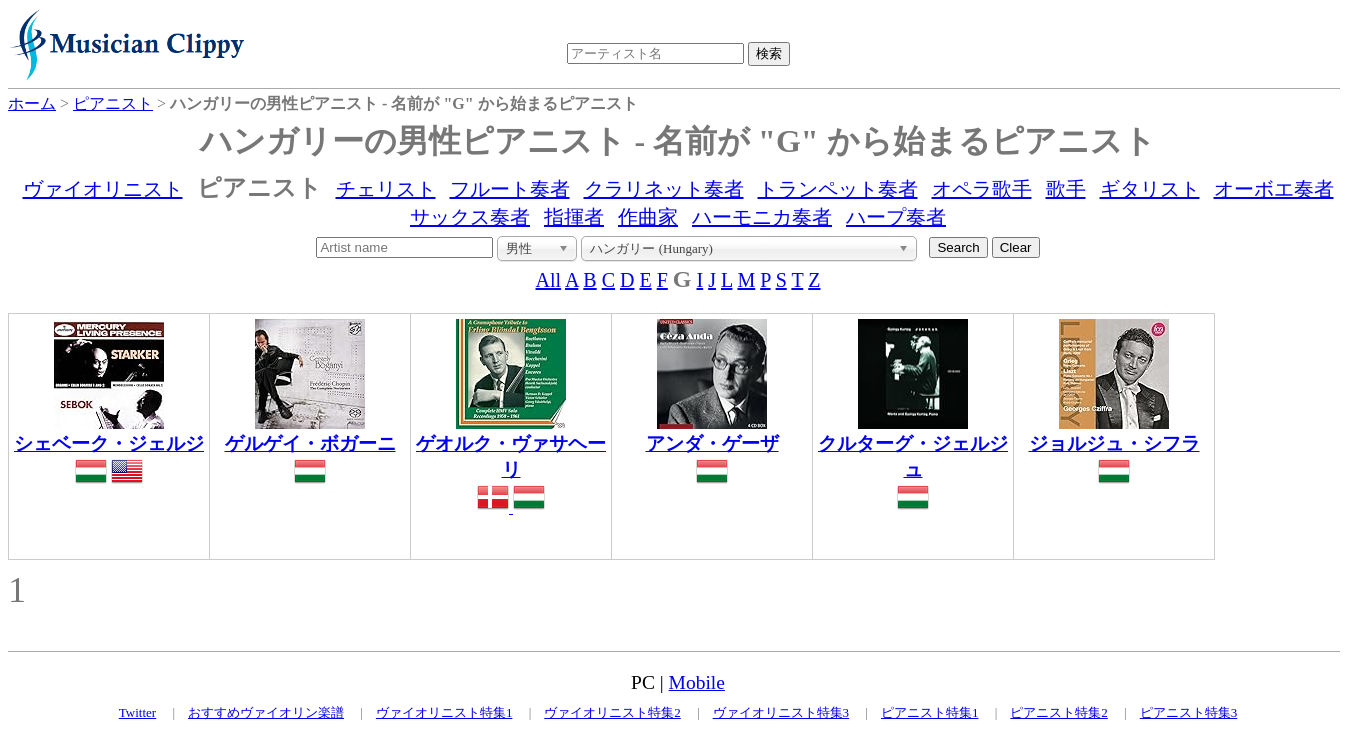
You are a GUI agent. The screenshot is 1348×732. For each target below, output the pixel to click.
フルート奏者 (510, 189)
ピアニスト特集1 (930, 712)
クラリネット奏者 (664, 189)
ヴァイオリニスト (103, 189)
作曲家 (648, 217)
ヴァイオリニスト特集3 (781, 712)
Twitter (137, 712)
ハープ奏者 (896, 217)
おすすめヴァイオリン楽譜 (266, 712)
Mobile (697, 682)
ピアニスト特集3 (1189, 712)
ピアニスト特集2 (1059, 712)
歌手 (1066, 189)
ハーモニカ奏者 (762, 217)
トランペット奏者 (838, 189)
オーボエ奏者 (1274, 189)
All (549, 280)
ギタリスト (1150, 189)
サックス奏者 (470, 217)
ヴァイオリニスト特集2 (612, 712)
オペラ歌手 (982, 189)
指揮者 (574, 217)
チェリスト (386, 189)
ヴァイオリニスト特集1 (444, 712)
